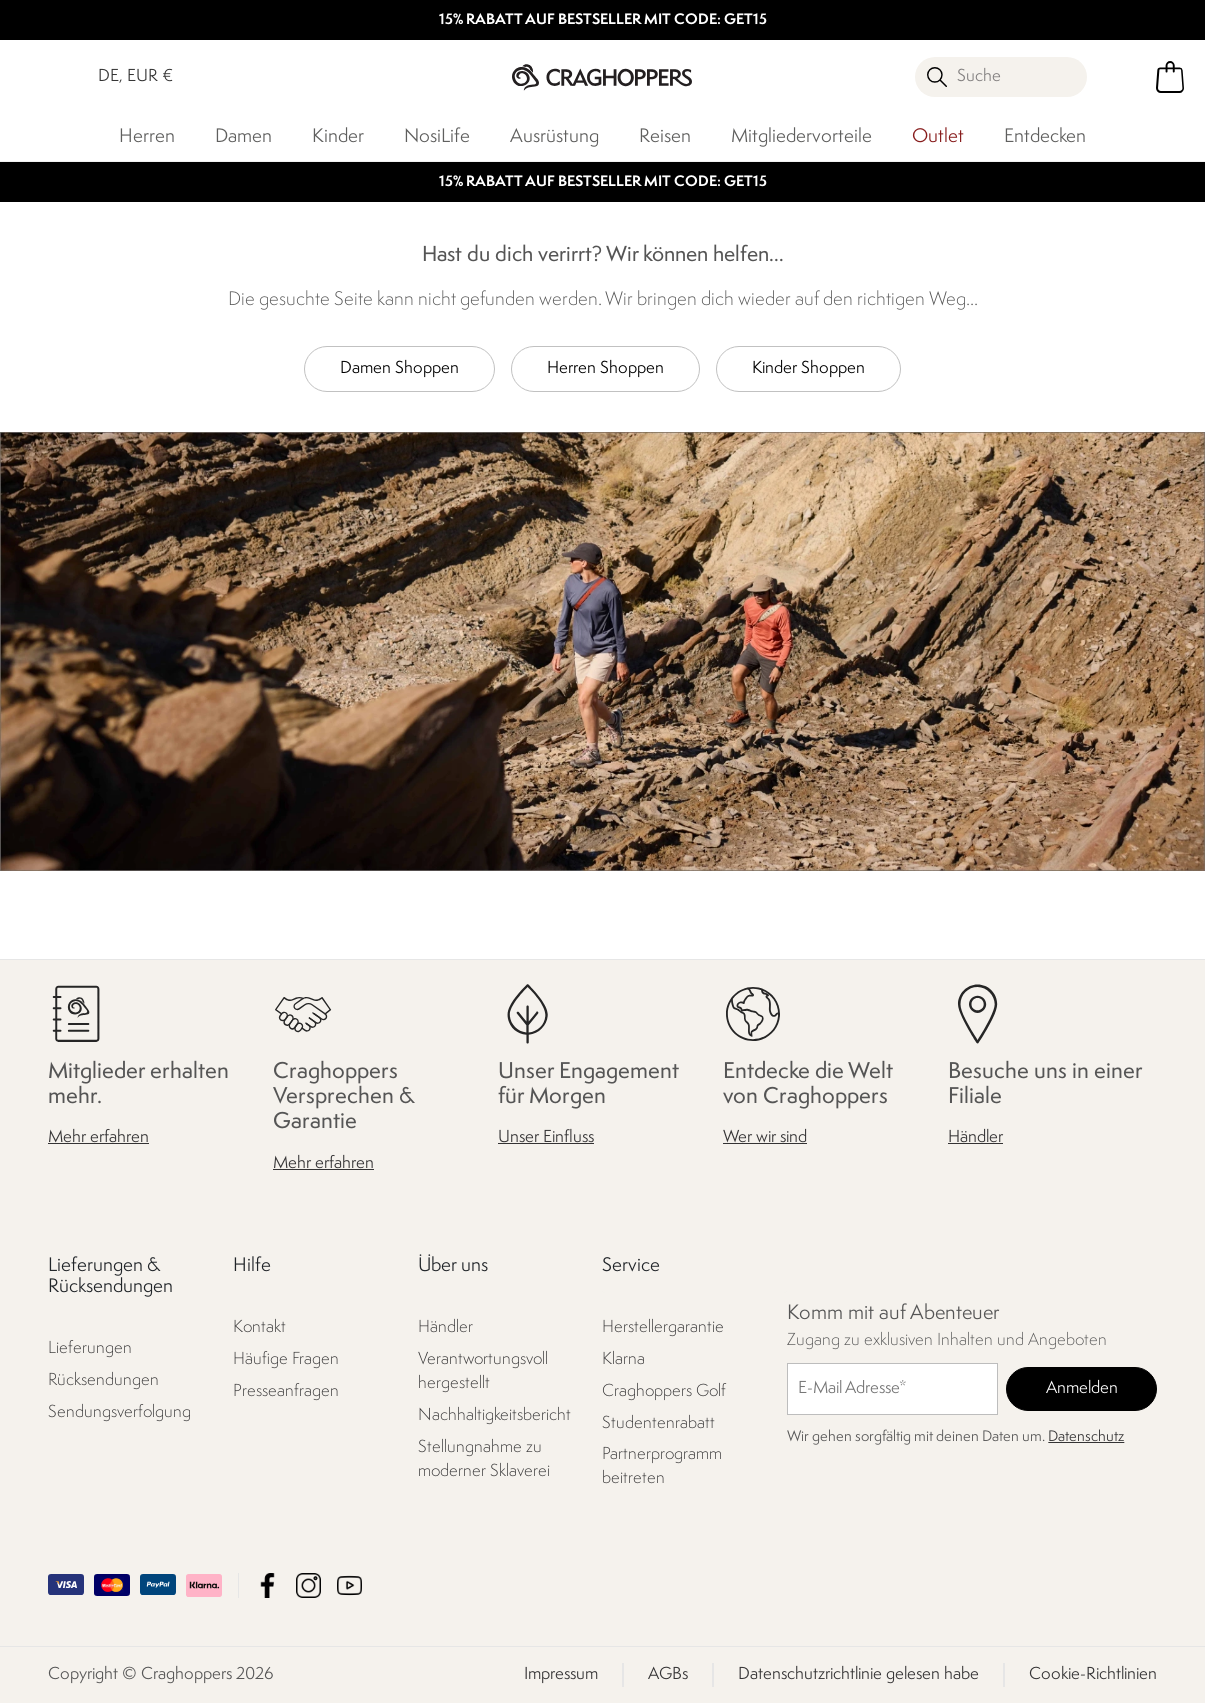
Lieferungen (90, 1348)
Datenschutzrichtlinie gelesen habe (858, 1674)
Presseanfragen (286, 1391)
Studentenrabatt (658, 1423)
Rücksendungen (103, 1380)
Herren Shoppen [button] (605, 368)
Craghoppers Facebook (267, 1585)
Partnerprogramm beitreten (662, 1467)
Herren (147, 137)
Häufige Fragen (286, 1359)
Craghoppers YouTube (349, 1585)
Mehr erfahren (98, 1138)
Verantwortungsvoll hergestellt (483, 1371)
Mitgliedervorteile (801, 137)
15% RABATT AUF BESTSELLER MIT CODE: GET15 (603, 20)
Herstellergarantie (663, 1327)
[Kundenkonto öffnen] (1127, 77)
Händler (975, 1138)
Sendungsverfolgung (119, 1412)
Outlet (938, 137)
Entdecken (1045, 137)
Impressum (561, 1674)
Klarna (623, 1359)
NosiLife (437, 137)
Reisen (665, 137)
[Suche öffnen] (1001, 77)
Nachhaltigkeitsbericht (494, 1415)
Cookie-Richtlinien (1093, 1674)
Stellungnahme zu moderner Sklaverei (484, 1459)
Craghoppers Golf (664, 1391)
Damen (243, 137)
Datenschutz (1086, 1437)
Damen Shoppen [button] (399, 368)
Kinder (338, 137)
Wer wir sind (765, 1138)
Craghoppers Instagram (308, 1585)
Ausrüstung (554, 137)
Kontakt (259, 1327)
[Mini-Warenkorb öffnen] (1170, 77)
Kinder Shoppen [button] (808, 368)
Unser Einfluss (546, 1138)
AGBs (668, 1674)
